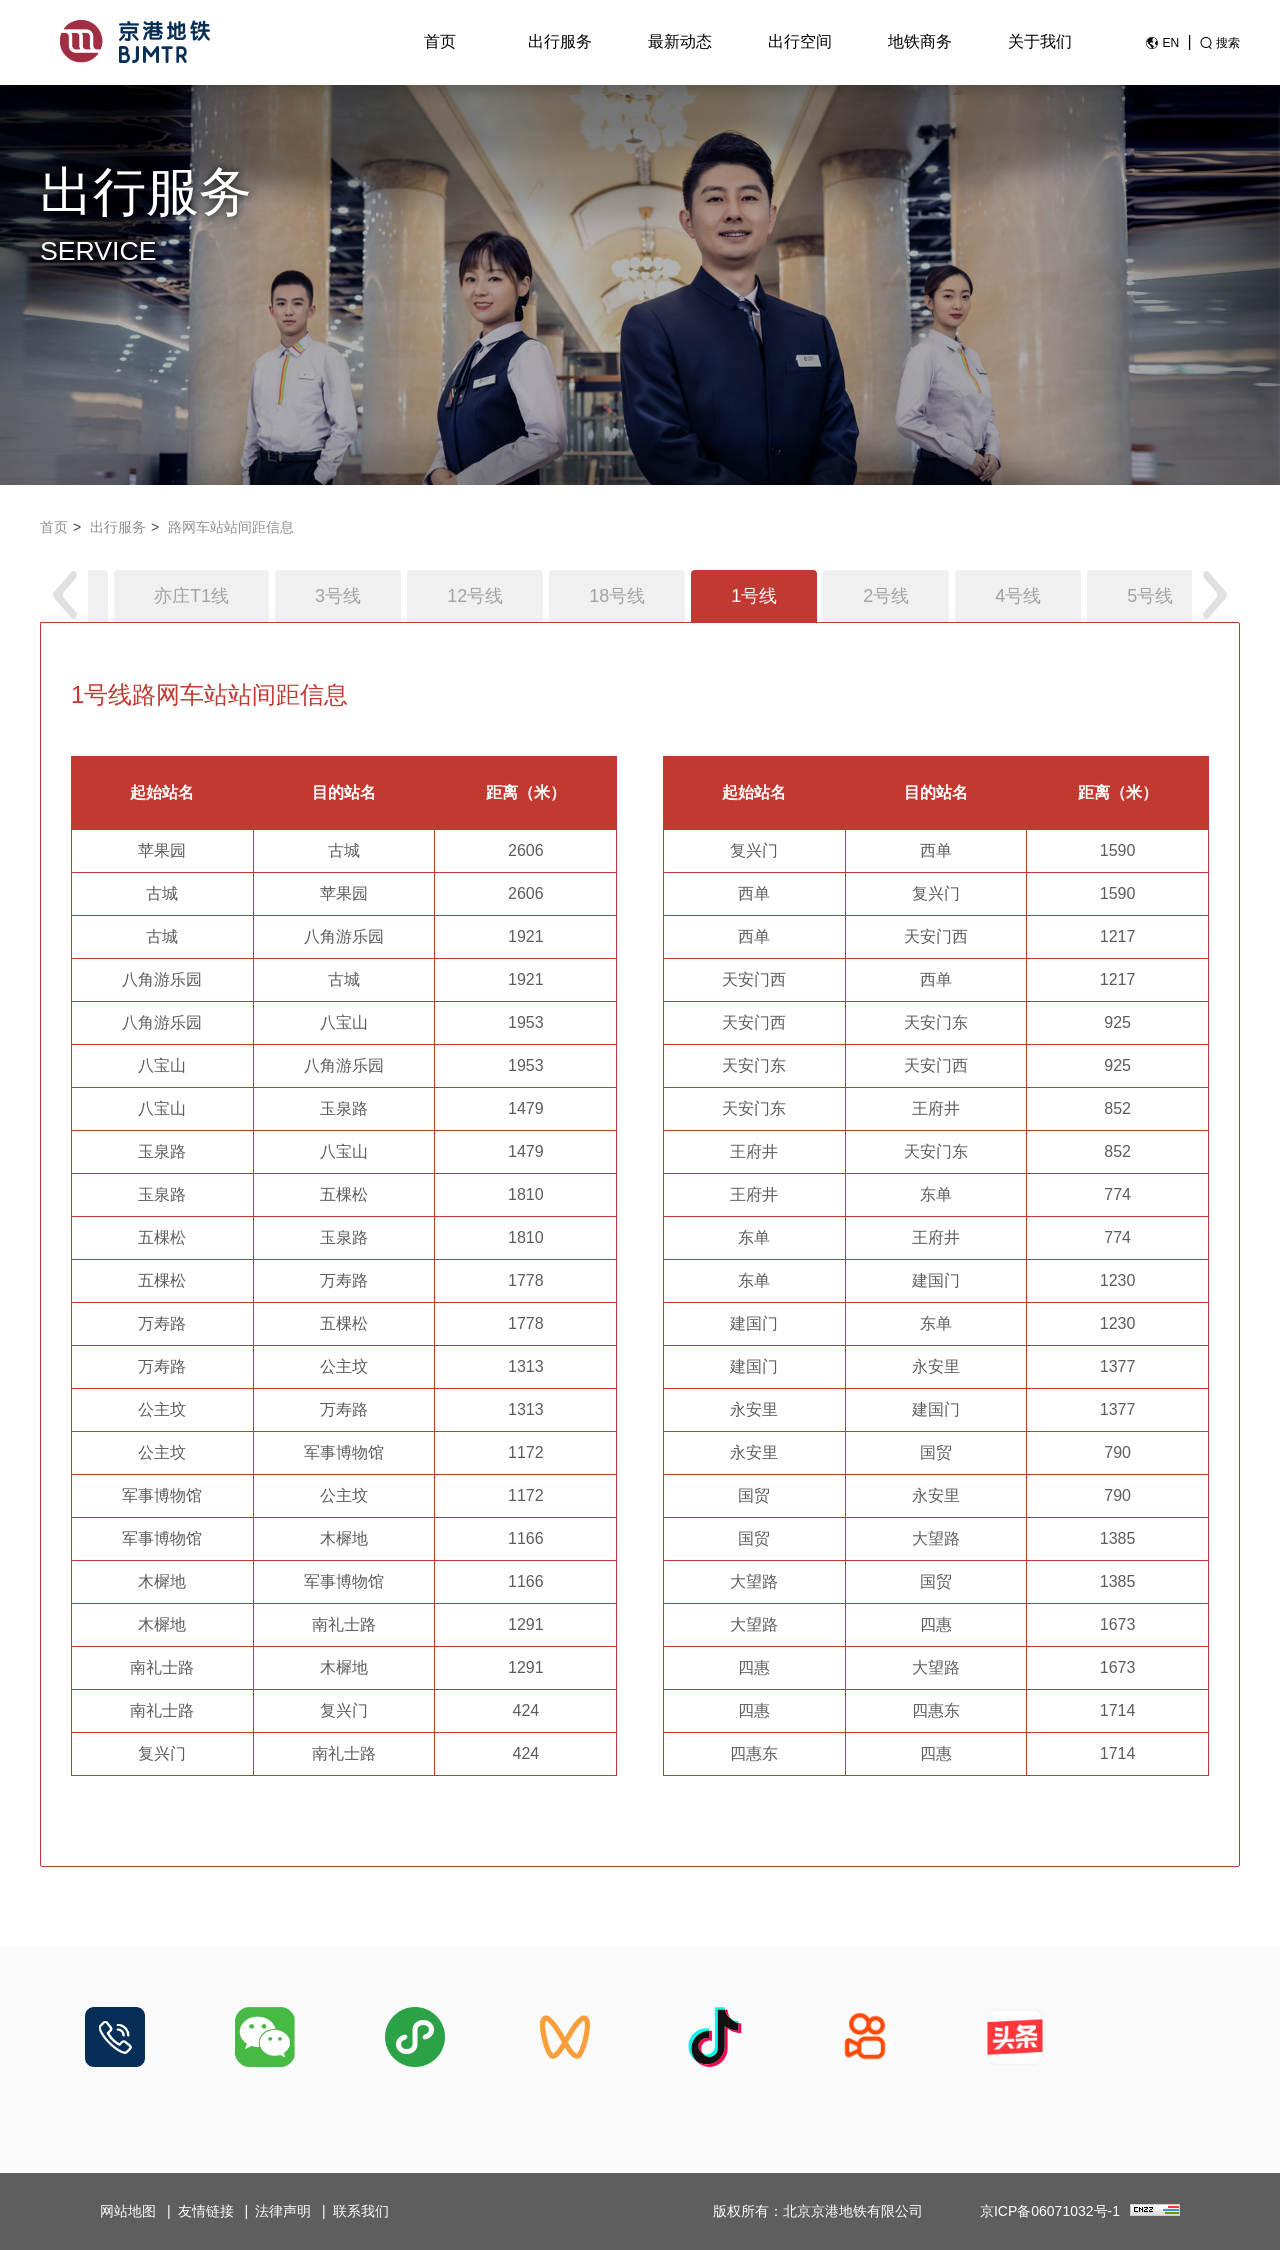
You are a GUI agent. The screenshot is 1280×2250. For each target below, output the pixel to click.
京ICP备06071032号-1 (1050, 2211)
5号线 (1150, 596)
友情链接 (206, 2211)
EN (1170, 43)
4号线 (1018, 596)
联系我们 (361, 2211)
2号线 (886, 596)
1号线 (754, 596)
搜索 (1228, 43)
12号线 (475, 596)
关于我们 (1040, 41)
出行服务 (560, 41)
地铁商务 (920, 41)
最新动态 (680, 41)
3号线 (338, 596)
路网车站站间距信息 (231, 527)
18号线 (617, 596)
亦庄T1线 (191, 596)
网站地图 (128, 2211)
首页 (440, 41)
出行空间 (800, 41)
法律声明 (283, 2211)
